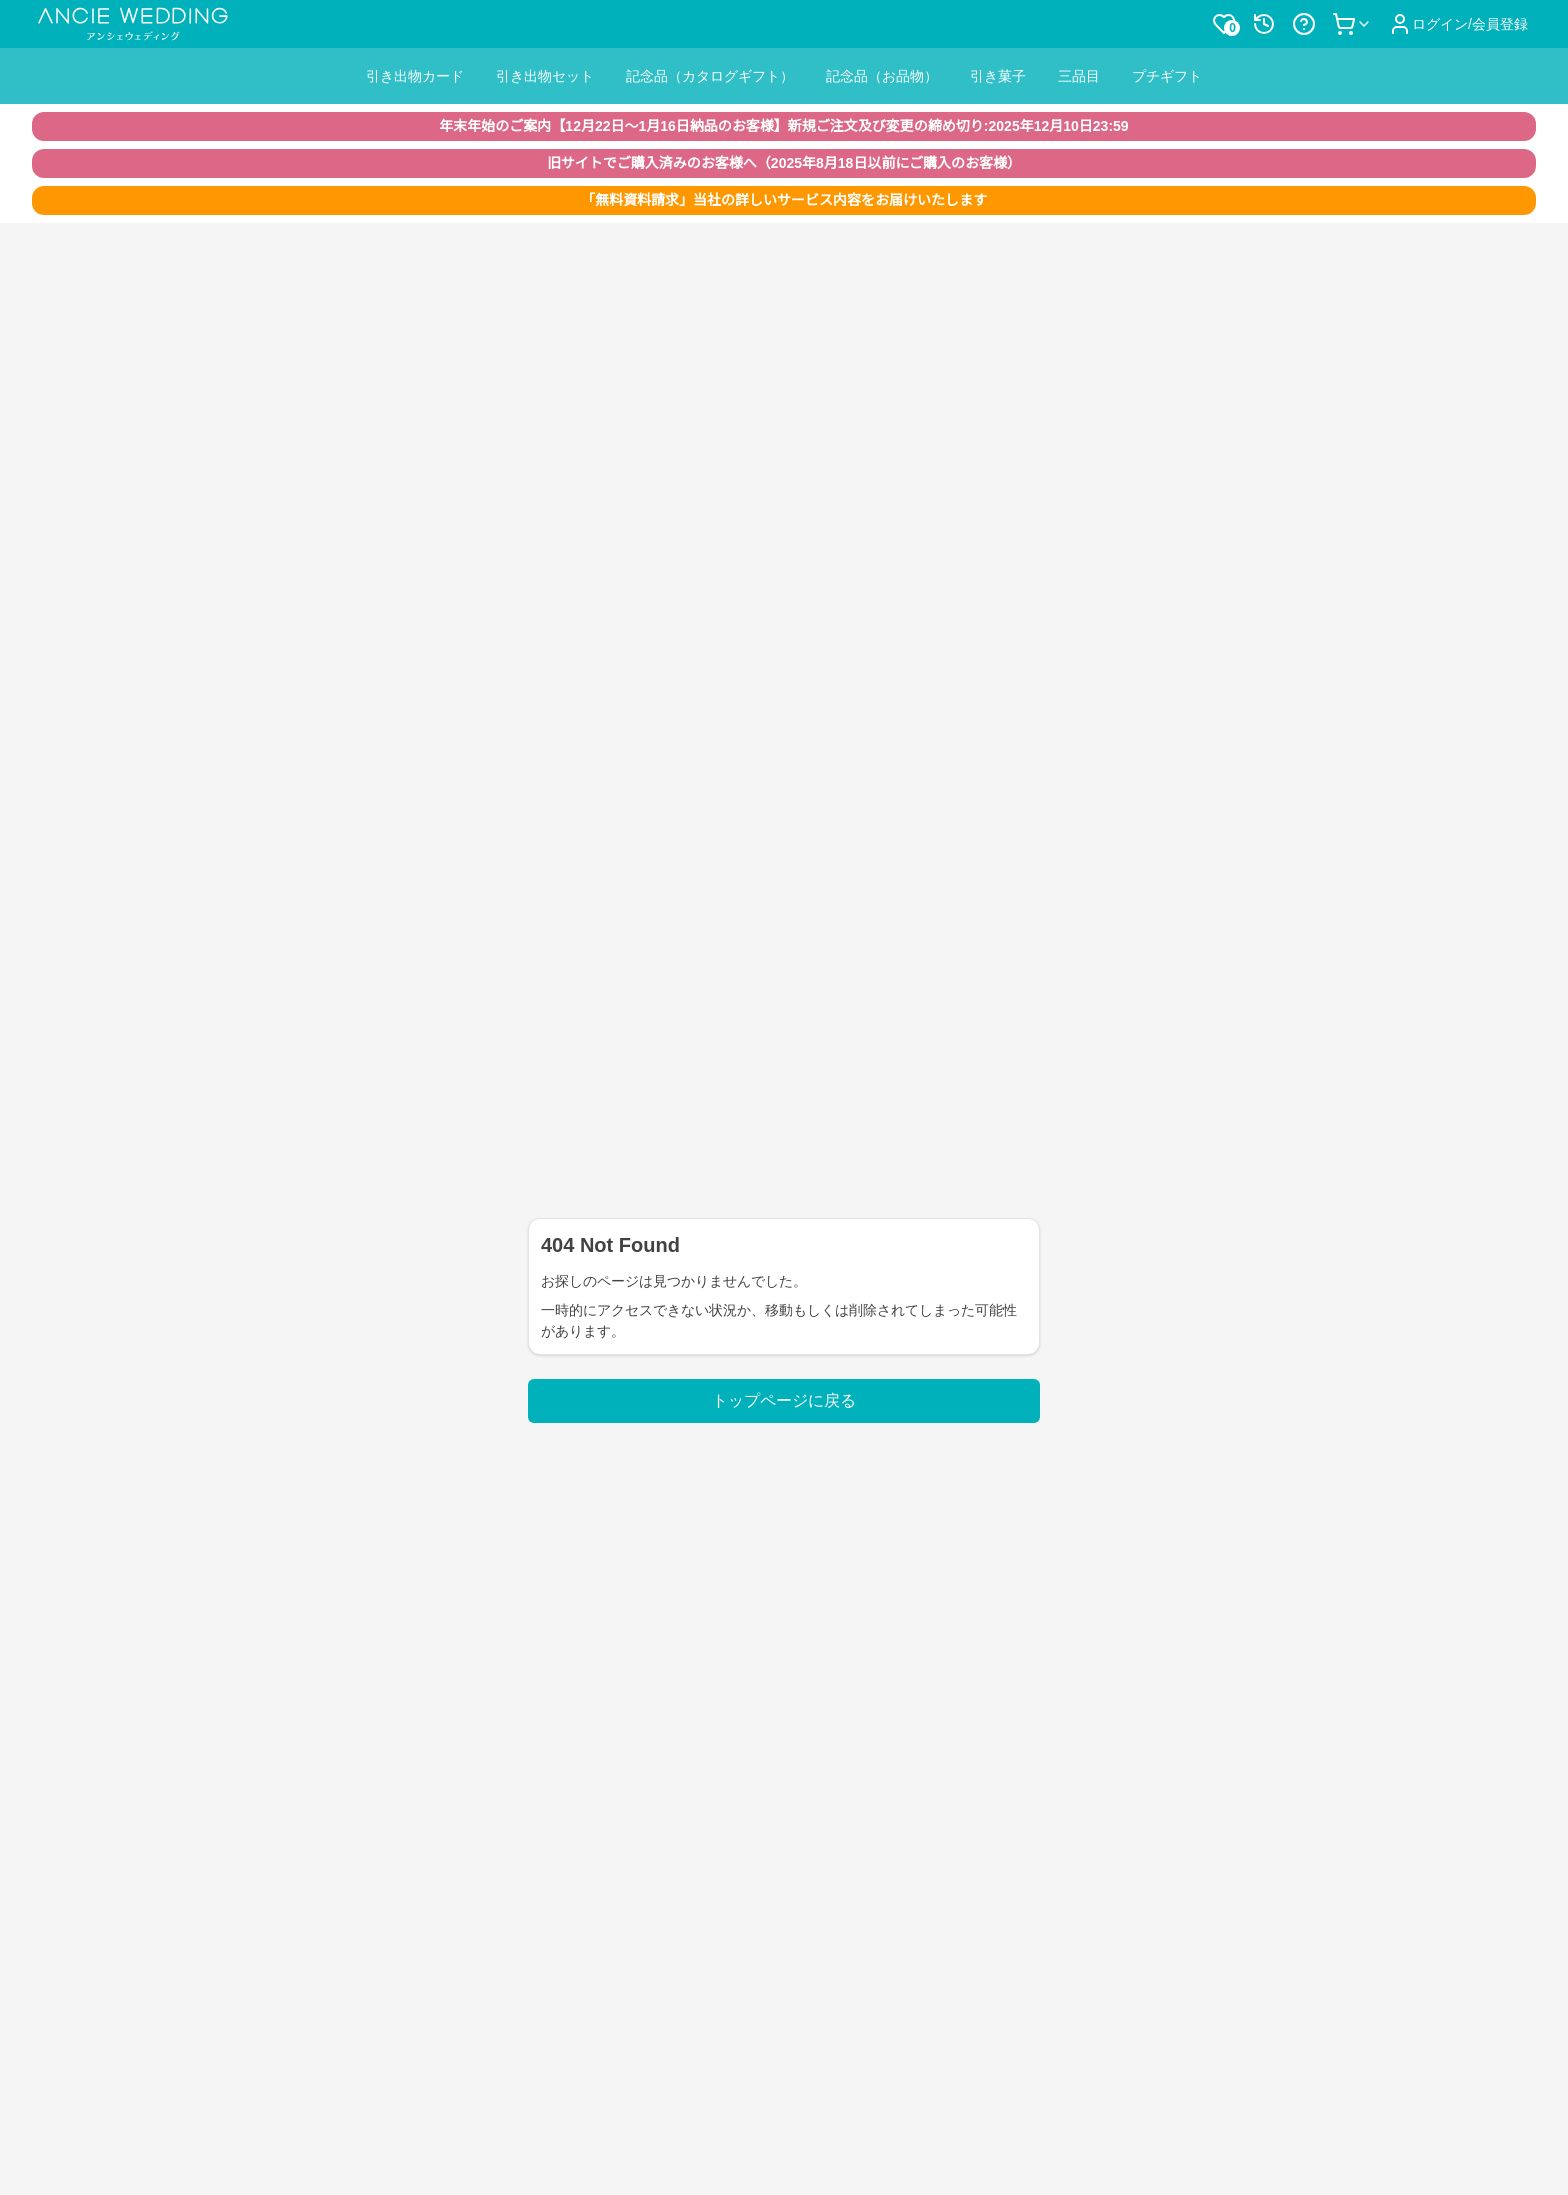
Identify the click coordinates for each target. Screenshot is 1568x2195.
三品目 (1079, 76)
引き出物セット (545, 76)
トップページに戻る (784, 1400)
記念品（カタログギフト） (710, 76)
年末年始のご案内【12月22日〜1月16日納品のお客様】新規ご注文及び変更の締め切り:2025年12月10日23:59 (783, 126)
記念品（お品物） (882, 76)
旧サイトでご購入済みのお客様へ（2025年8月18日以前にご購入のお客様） (784, 163)
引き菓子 (998, 76)
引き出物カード (415, 76)
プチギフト (1167, 76)
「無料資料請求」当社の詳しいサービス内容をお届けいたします (784, 200)
